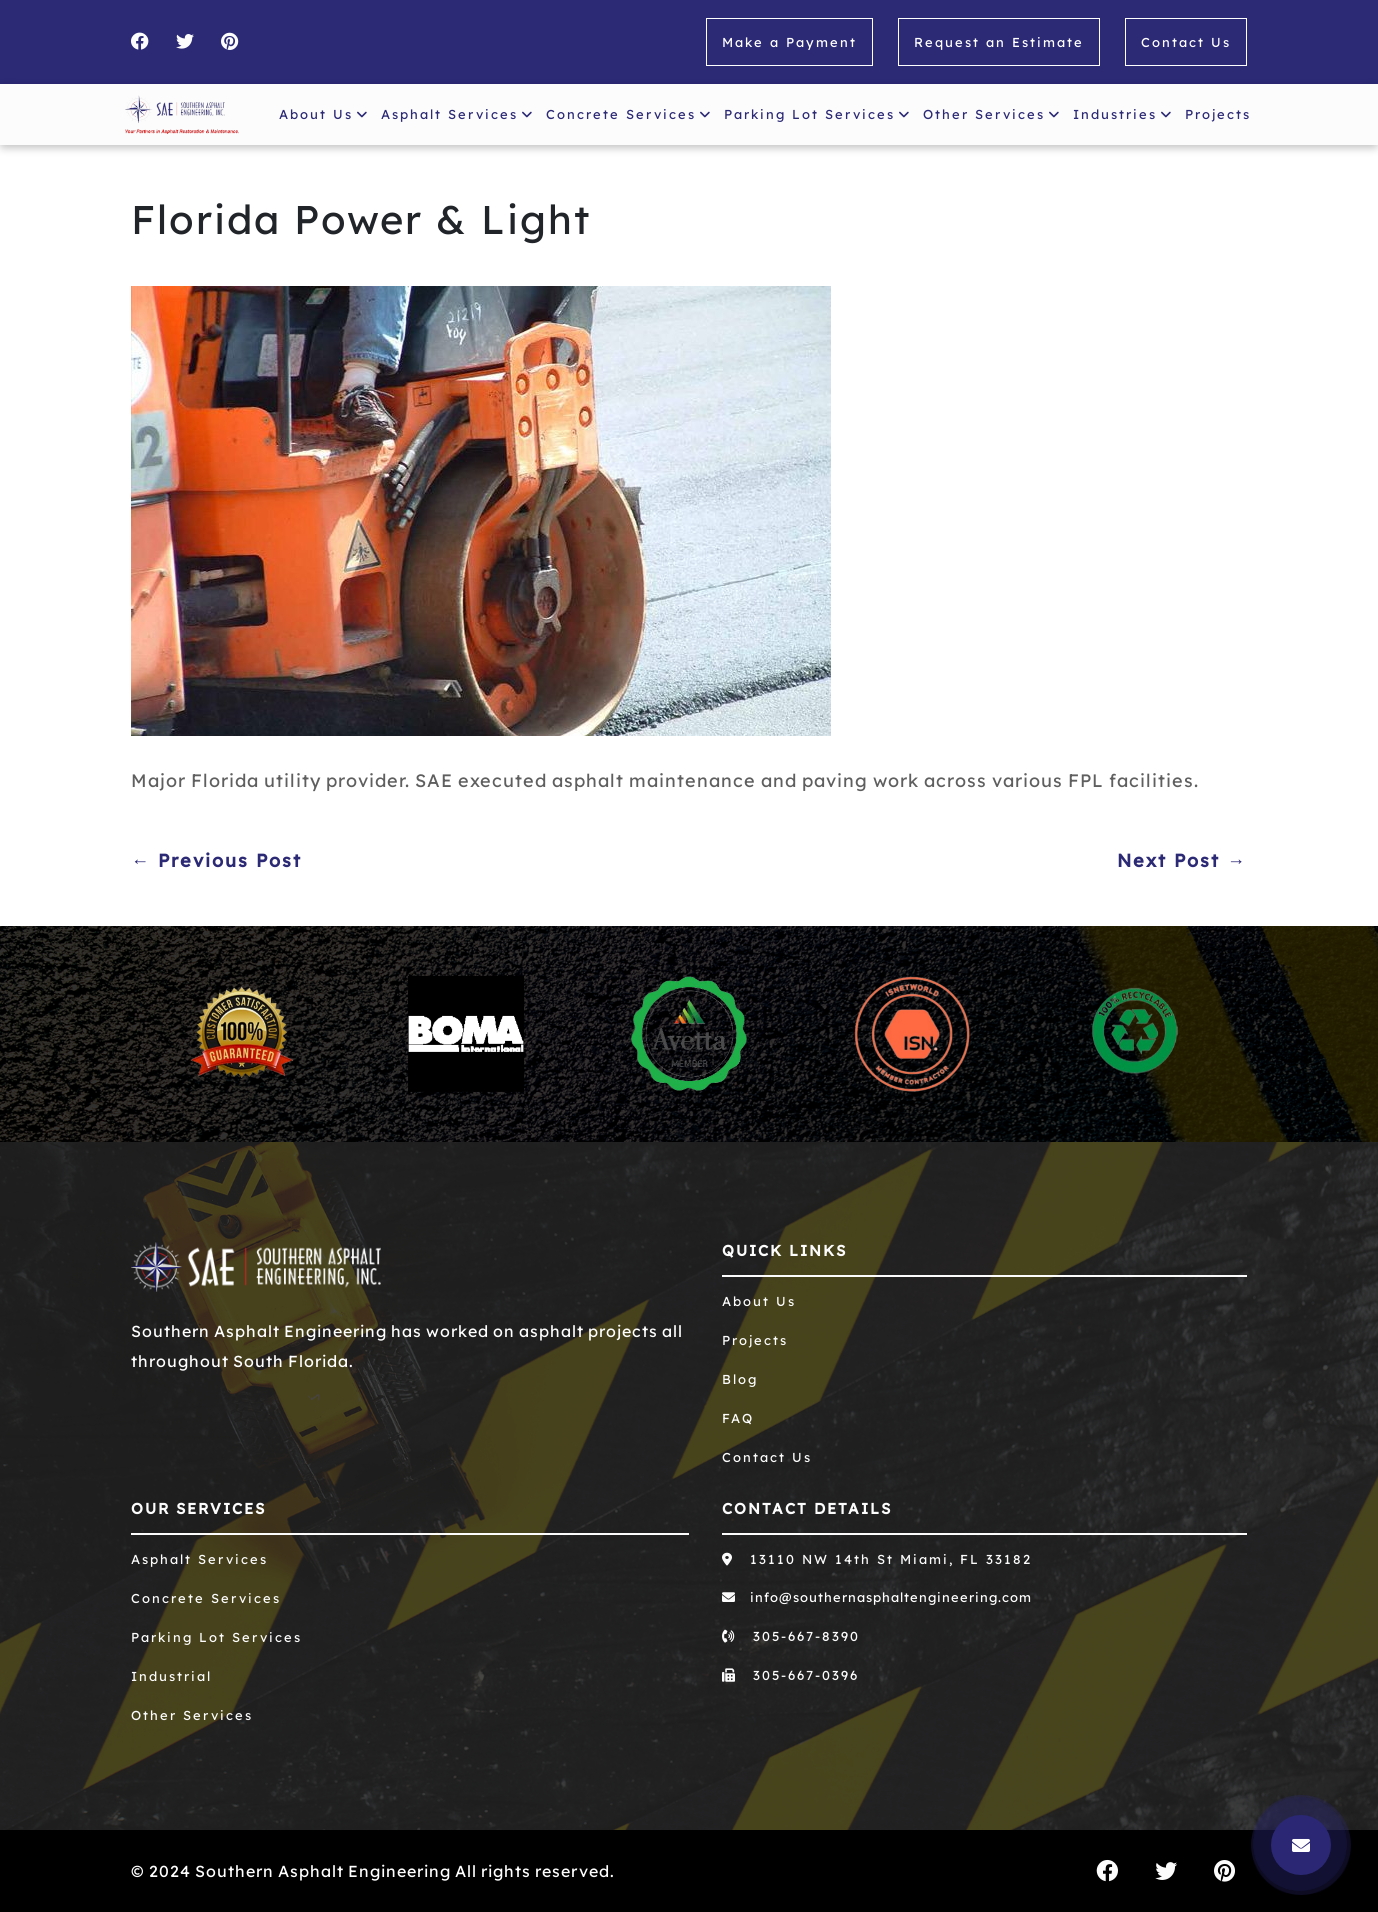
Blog (740, 1379)
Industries (1123, 114)
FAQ (738, 1418)
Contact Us (1186, 42)
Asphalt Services (457, 114)
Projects (1222, 110)
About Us (324, 114)
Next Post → (1182, 860)
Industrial (171, 1676)
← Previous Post (216, 860)
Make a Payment (789, 42)
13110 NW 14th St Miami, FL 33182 (877, 1559)
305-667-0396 (790, 1675)
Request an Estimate (999, 42)
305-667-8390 (791, 1636)
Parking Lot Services (817, 114)
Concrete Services (629, 114)
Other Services (992, 114)
